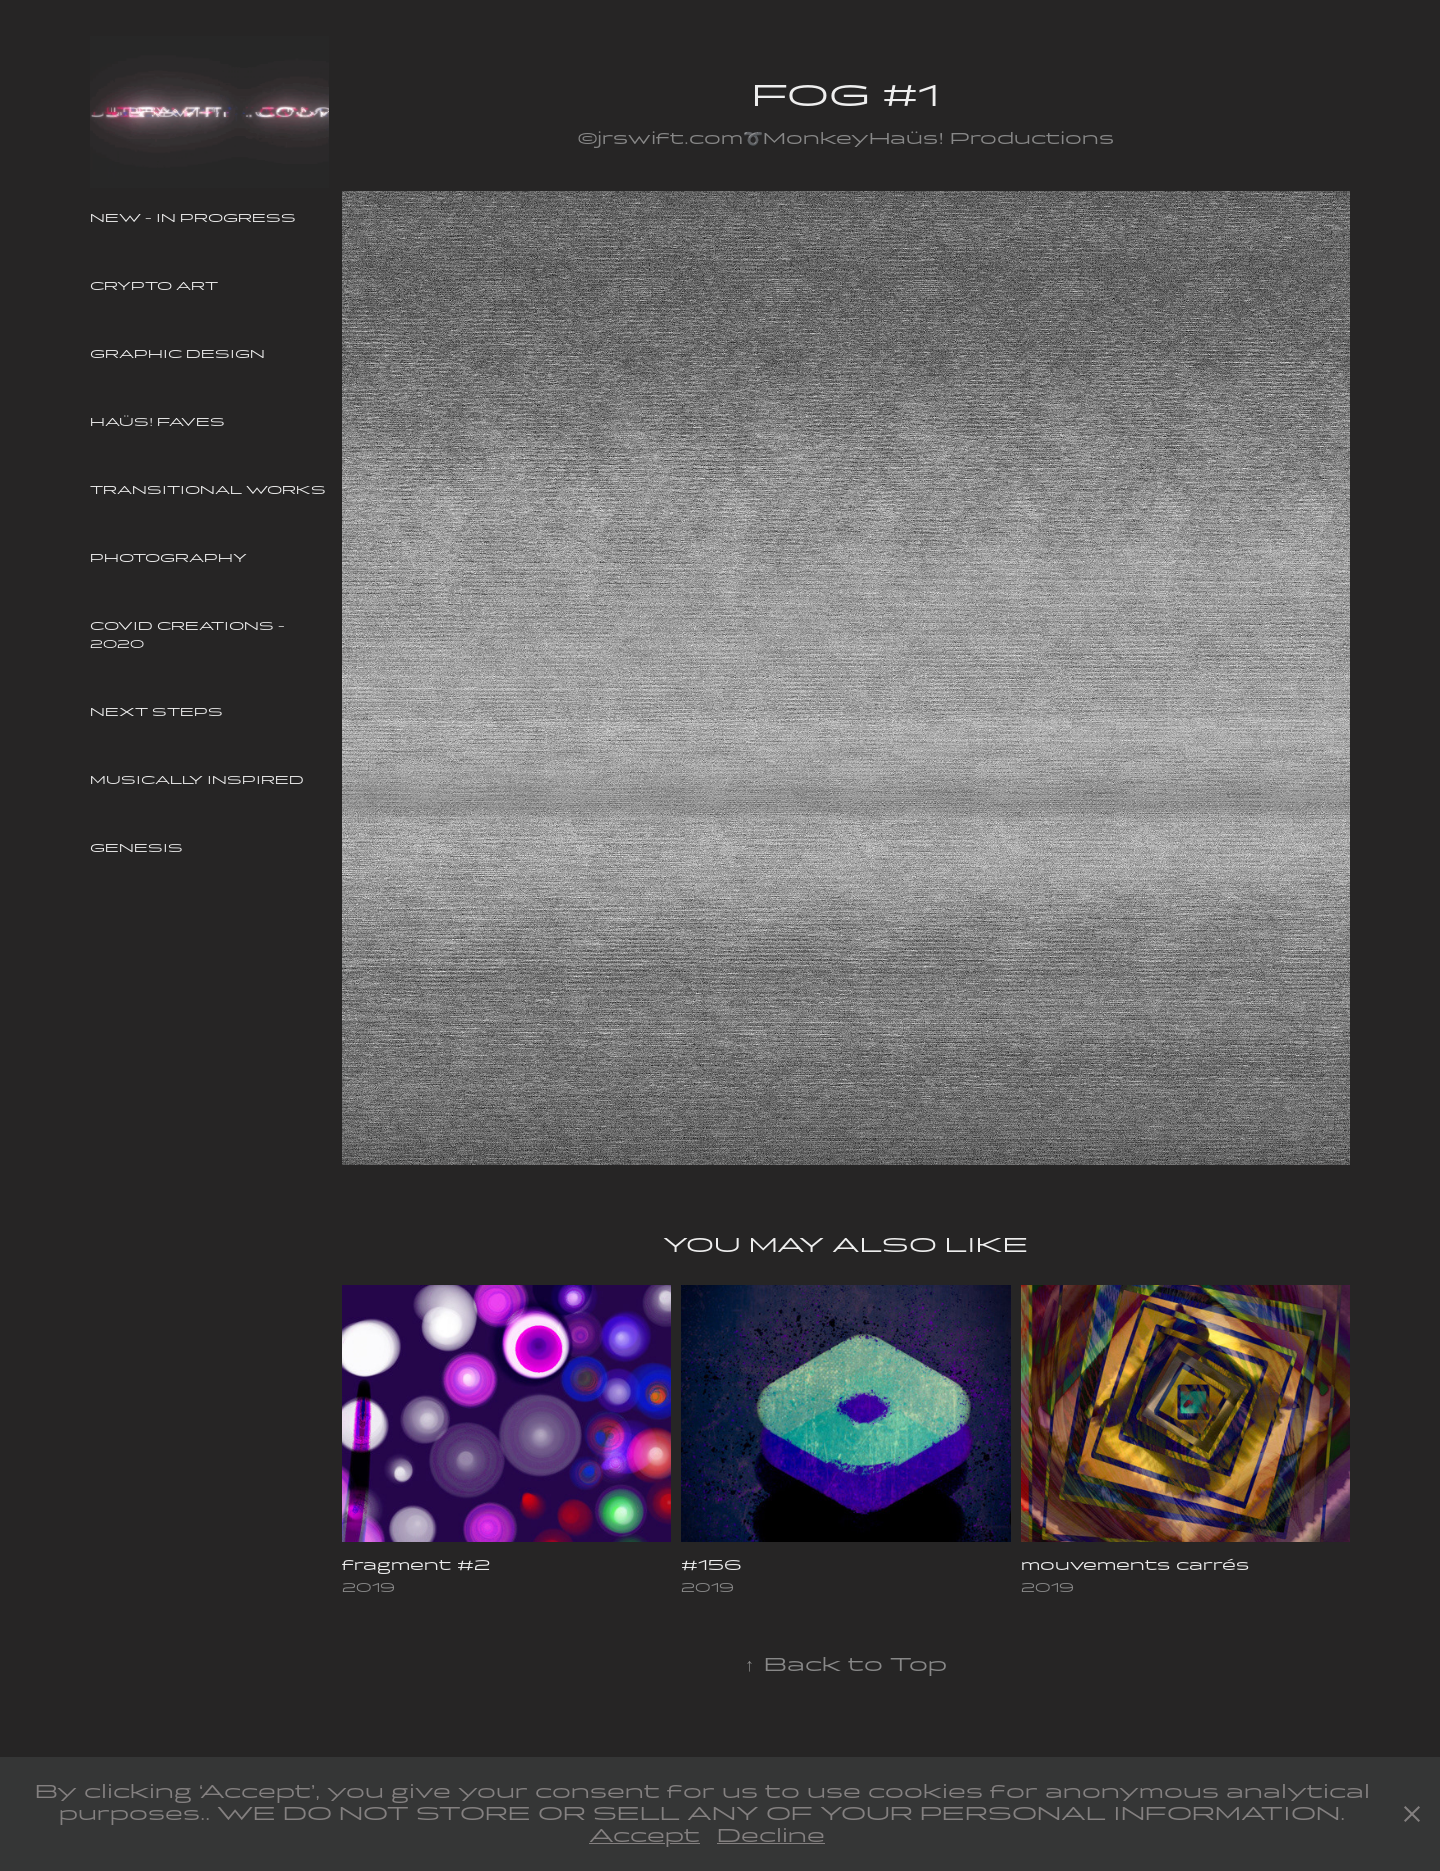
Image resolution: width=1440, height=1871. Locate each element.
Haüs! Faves (157, 422)
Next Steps (156, 712)
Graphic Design (177, 354)
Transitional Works (208, 490)
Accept (644, 1835)
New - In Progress (193, 218)
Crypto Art (154, 286)
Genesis (136, 848)
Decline (771, 1835)
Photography (168, 558)
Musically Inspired (197, 780)
